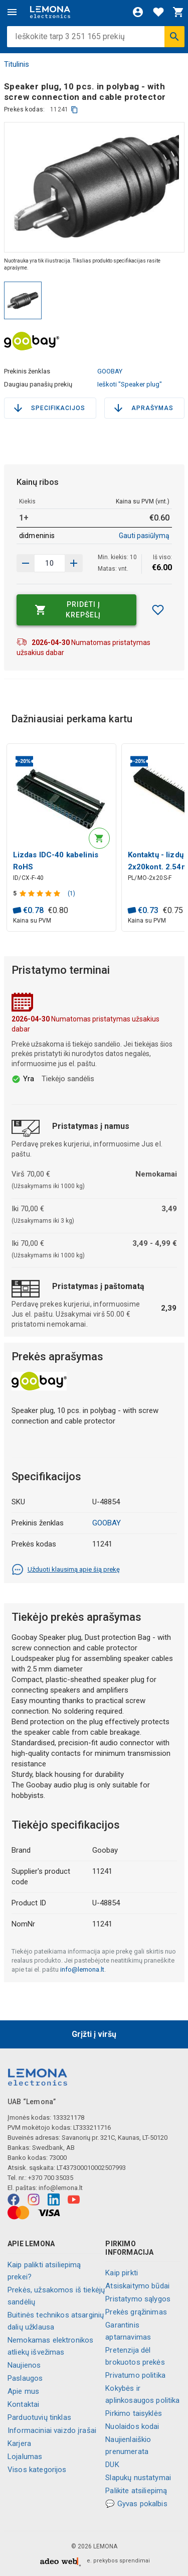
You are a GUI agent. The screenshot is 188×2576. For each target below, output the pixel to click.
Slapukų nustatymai (138, 2477)
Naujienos (24, 2365)
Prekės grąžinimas (136, 2311)
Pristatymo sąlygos (137, 2298)
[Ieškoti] (174, 36)
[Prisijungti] (137, 12)
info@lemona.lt (82, 1969)
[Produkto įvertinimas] (41, 893)
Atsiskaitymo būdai (137, 2285)
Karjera (19, 2443)
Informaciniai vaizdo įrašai (52, 2430)
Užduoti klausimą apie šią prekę (66, 1570)
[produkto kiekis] (49, 563)
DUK (112, 2464)
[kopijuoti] (74, 109)
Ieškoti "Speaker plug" (129, 384)
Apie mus (23, 2391)
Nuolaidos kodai (132, 2426)
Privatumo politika (135, 2375)
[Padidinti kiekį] (26, 563)
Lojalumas (25, 2456)
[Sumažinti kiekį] (74, 563)
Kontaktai (23, 2404)
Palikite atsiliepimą (136, 2490)
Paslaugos (25, 2378)
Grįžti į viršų (94, 2034)
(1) (71, 893)
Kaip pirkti (121, 2272)
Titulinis (16, 64)
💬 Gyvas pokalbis (136, 2503)
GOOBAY (109, 371)
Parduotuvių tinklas (39, 2417)
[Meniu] (12, 12)
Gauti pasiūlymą (144, 536)
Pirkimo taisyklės (133, 2413)
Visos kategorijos (37, 2469)
